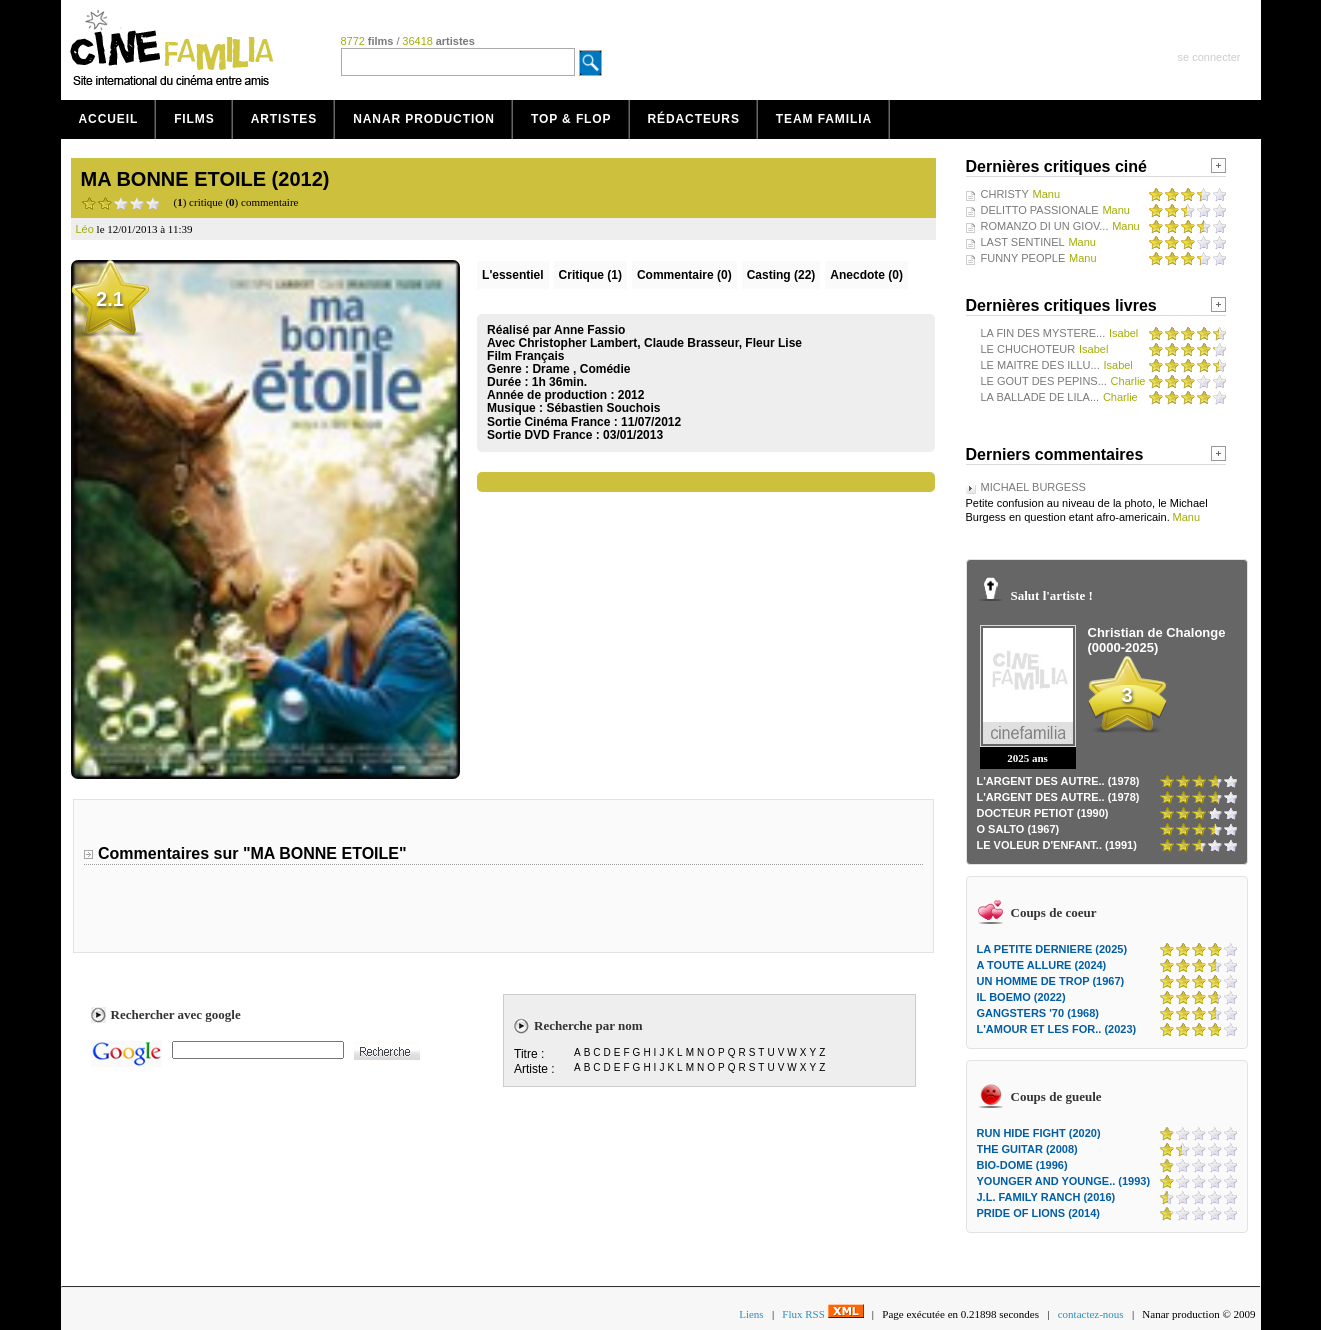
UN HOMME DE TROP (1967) (1051, 981)
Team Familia (824, 119)
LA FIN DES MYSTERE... (1043, 333)
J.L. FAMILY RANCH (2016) (1046, 1197)
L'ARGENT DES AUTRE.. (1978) (1058, 781)
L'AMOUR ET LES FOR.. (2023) (1057, 1029)
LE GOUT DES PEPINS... (1044, 381)
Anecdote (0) (866, 275)
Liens (751, 1314)
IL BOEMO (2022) (1021, 997)
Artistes (284, 119)
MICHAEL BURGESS (1033, 487)
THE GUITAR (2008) (1027, 1149)
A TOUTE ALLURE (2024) (1042, 965)
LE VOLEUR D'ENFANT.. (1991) (1057, 845)
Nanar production (424, 119)
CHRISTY (1005, 194)
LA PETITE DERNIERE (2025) (1052, 949)
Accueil (109, 119)
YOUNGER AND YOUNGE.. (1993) (1064, 1181)
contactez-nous (1091, 1314)
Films (194, 119)
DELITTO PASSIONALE (1040, 210)
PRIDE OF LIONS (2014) (1038, 1213)
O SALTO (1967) (1018, 829)
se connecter (1209, 57)
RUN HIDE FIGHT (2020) (1039, 1133)
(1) (590, 275)
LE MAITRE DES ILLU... (1040, 365)
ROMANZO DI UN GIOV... (1045, 226)
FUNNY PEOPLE (1023, 258)
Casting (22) (781, 275)
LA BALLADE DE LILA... (1040, 397)
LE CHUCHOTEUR (1028, 349)
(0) (684, 275)
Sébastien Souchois (603, 408)
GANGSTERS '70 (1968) (1038, 1013)
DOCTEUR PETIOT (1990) (1043, 813)
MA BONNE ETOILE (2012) (205, 179)
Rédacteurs (694, 119)
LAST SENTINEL (1023, 242)
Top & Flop (571, 119)
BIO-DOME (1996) (1022, 1165)
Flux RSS (822, 1314)
